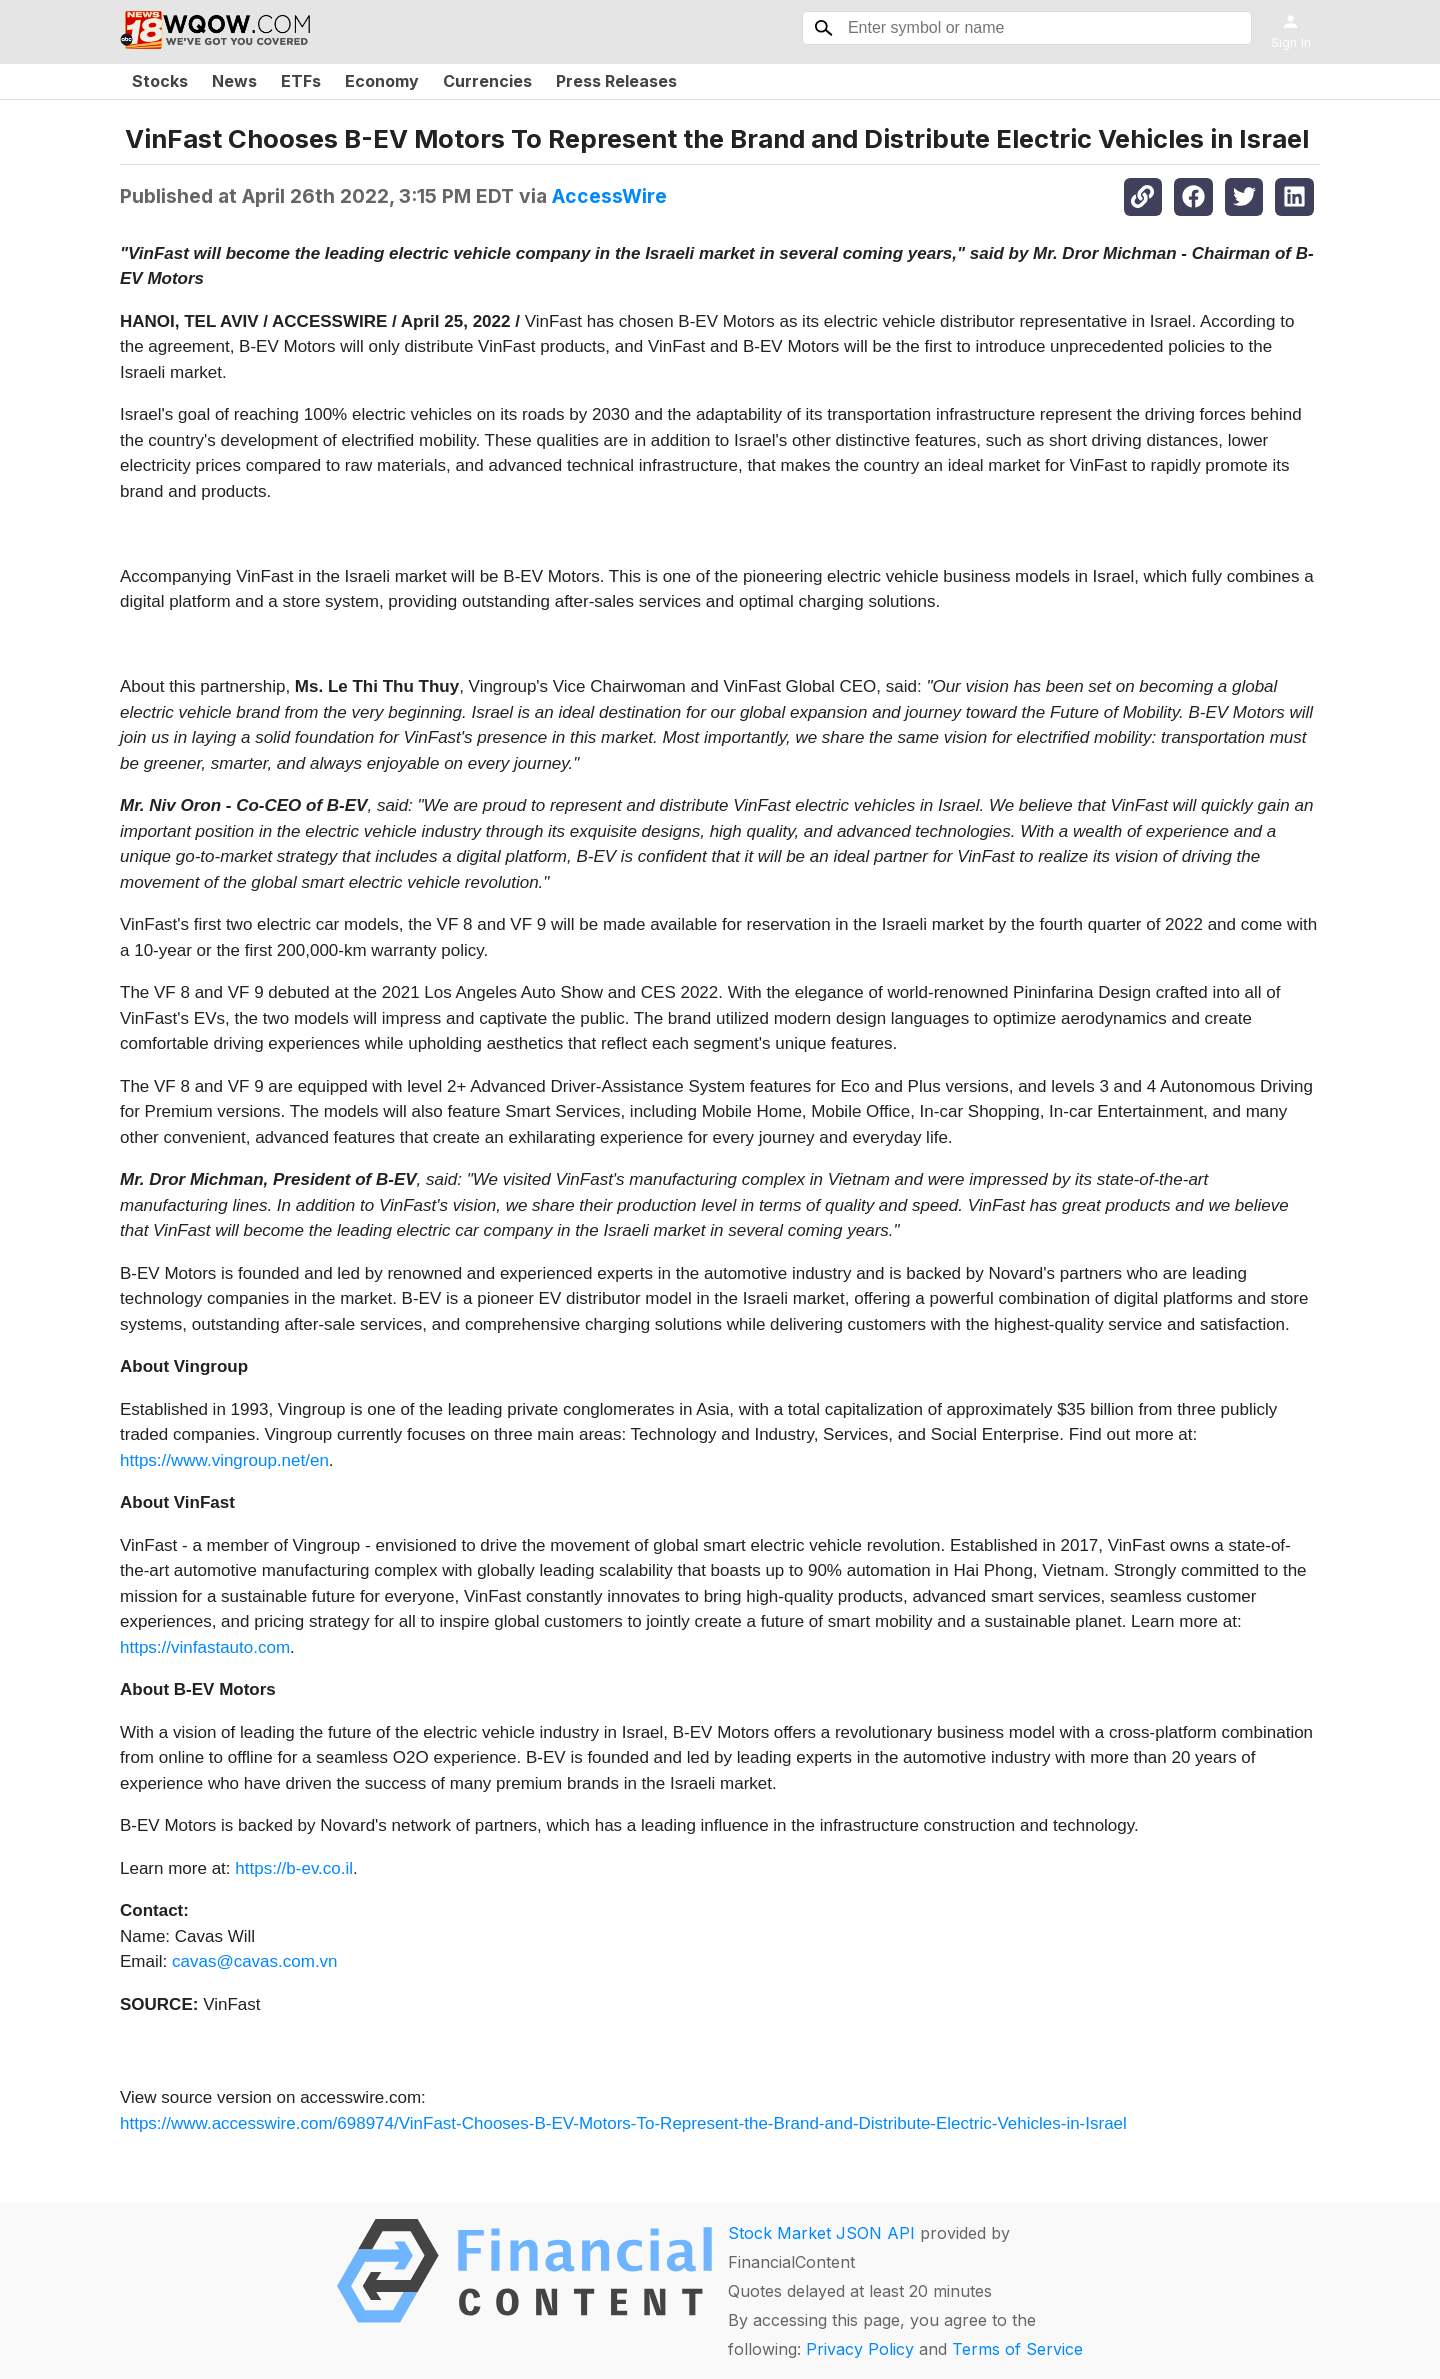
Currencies (487, 81)
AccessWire (609, 196)
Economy (382, 81)
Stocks (160, 81)
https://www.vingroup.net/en (224, 1460)
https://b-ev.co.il (294, 1868)
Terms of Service (1017, 2349)
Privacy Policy (860, 2349)
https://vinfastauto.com (205, 1647)
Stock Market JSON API (821, 2233)
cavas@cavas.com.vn (255, 1961)
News (234, 81)
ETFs (301, 81)
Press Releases (616, 81)
